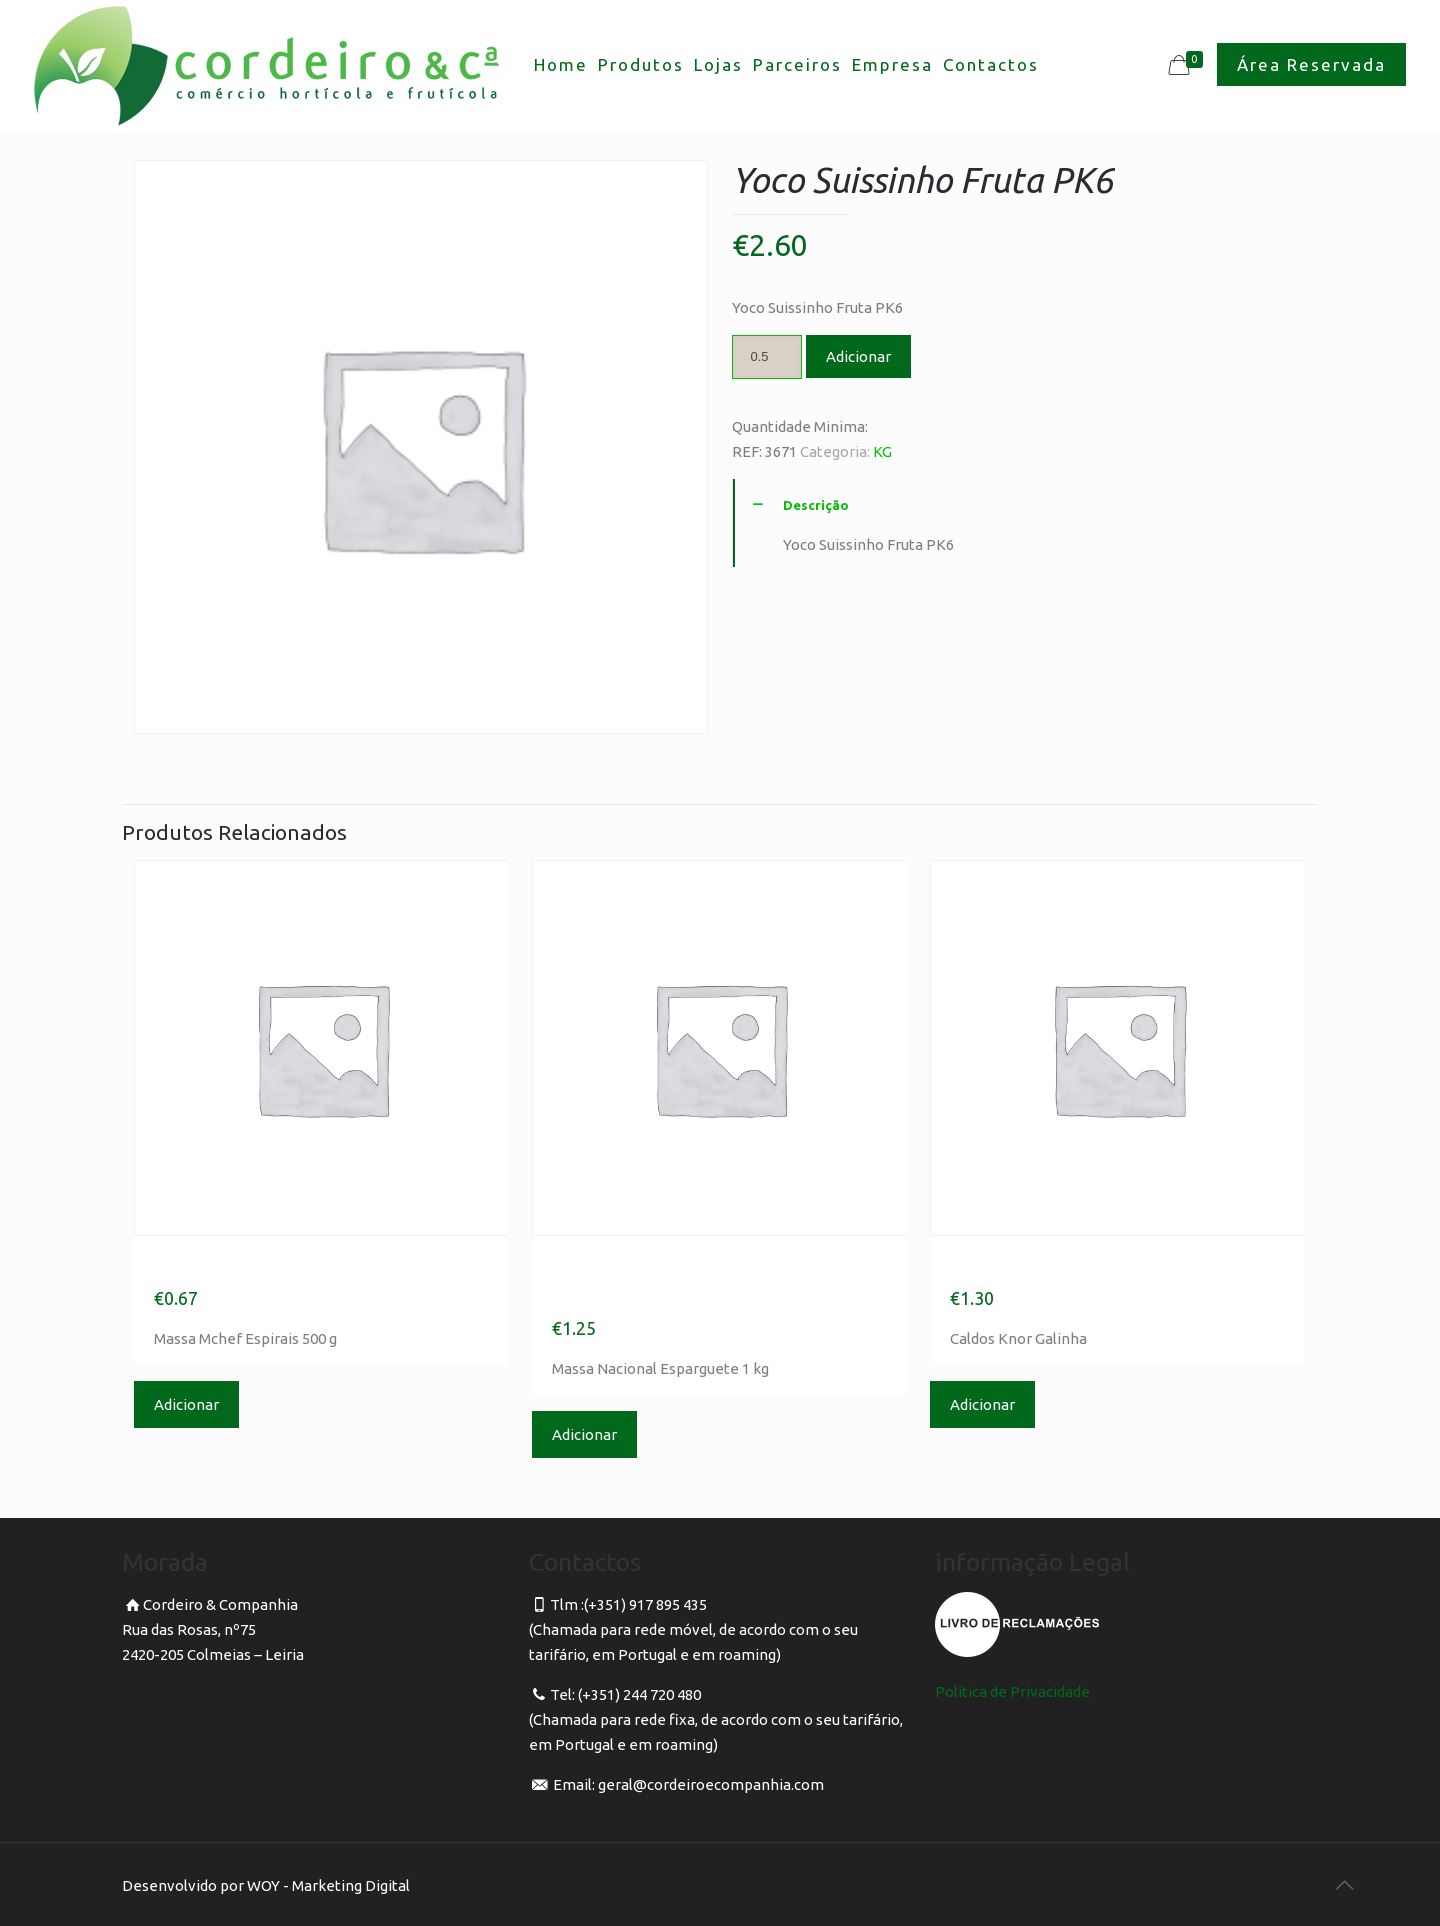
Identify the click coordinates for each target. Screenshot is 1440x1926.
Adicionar (858, 356)
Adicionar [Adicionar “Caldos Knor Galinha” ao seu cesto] (982, 1404)
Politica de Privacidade (1012, 1691)
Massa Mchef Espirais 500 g (308, 1266)
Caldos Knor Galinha (1062, 1266)
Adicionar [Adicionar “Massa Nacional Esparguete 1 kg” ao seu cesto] (584, 1434)
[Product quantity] (767, 357)
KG (882, 451)
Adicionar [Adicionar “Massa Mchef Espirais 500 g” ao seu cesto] (186, 1404)
